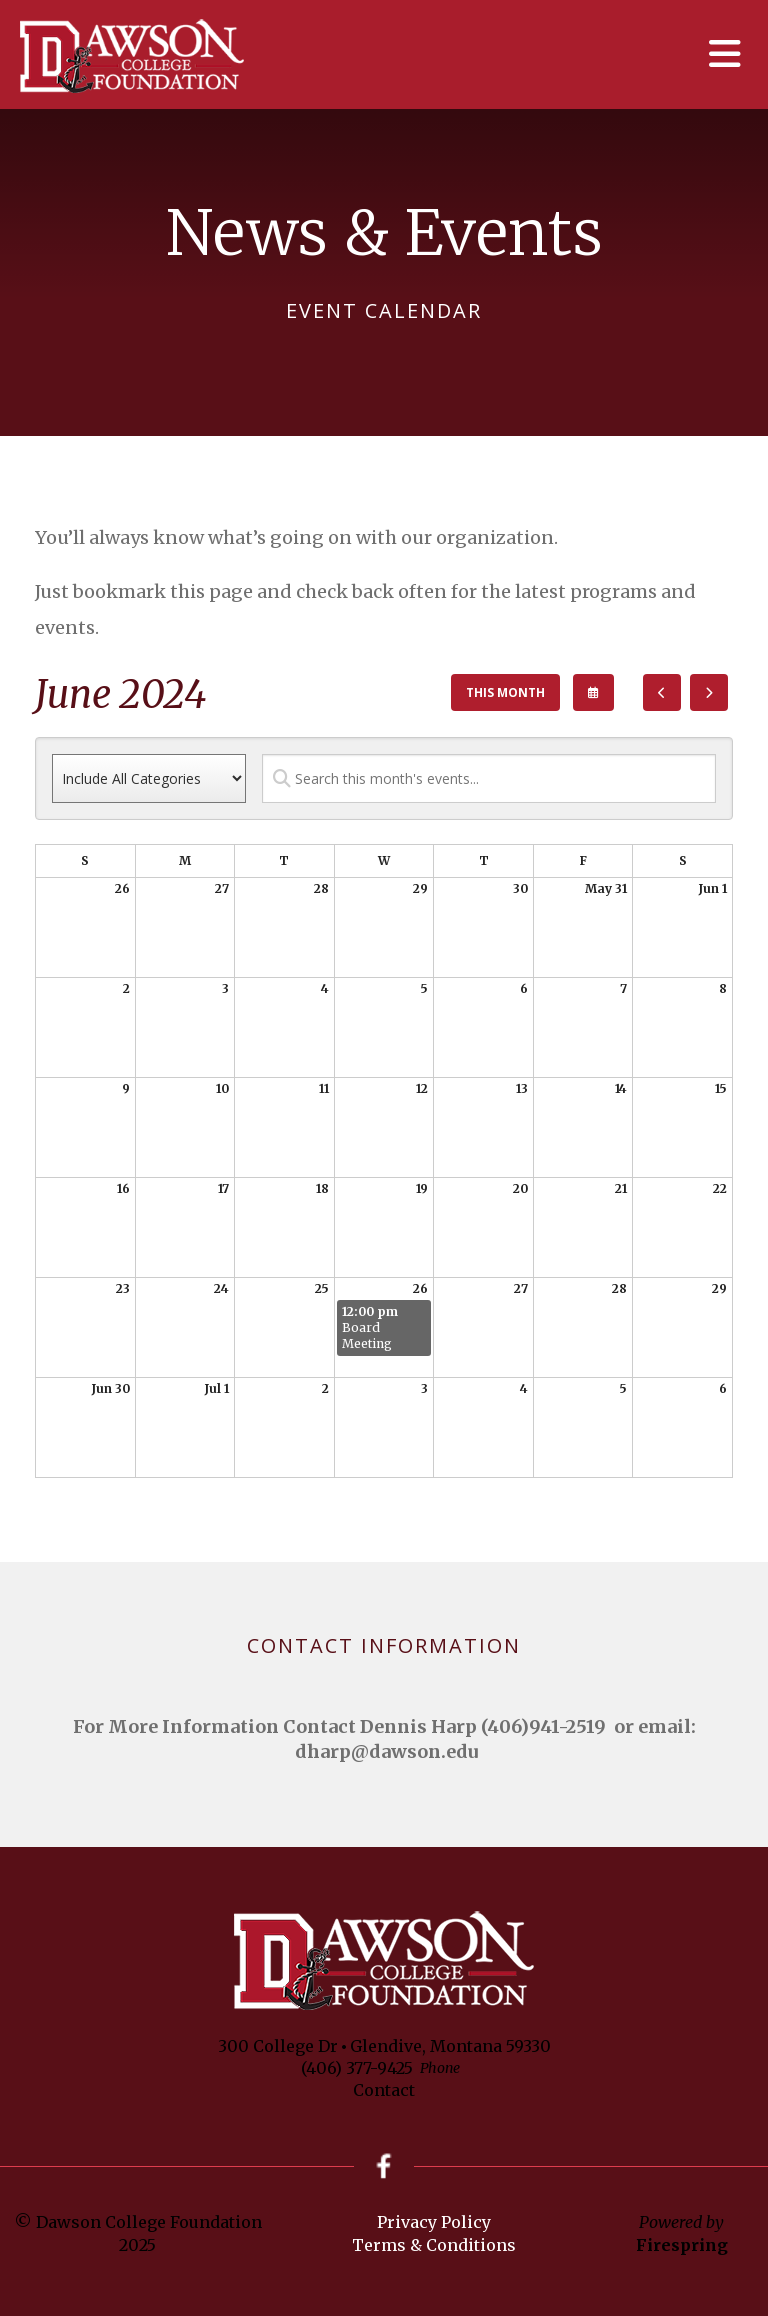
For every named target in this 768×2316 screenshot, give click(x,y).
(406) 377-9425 (357, 2068)
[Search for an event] (489, 778)
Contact (384, 2090)
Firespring (682, 2245)
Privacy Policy (434, 2223)
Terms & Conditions (434, 2245)
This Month (505, 692)
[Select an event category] (149, 778)
